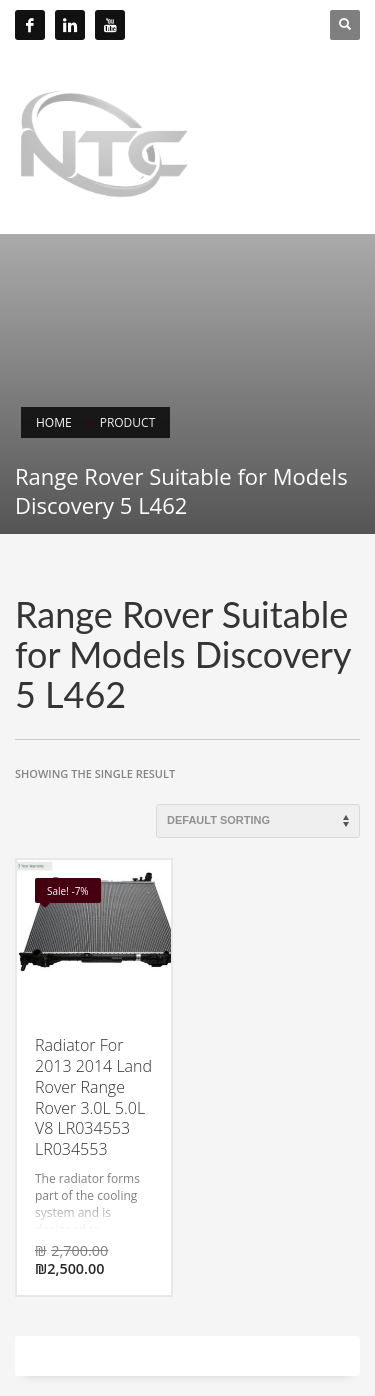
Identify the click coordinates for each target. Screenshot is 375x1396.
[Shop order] (258, 821)
